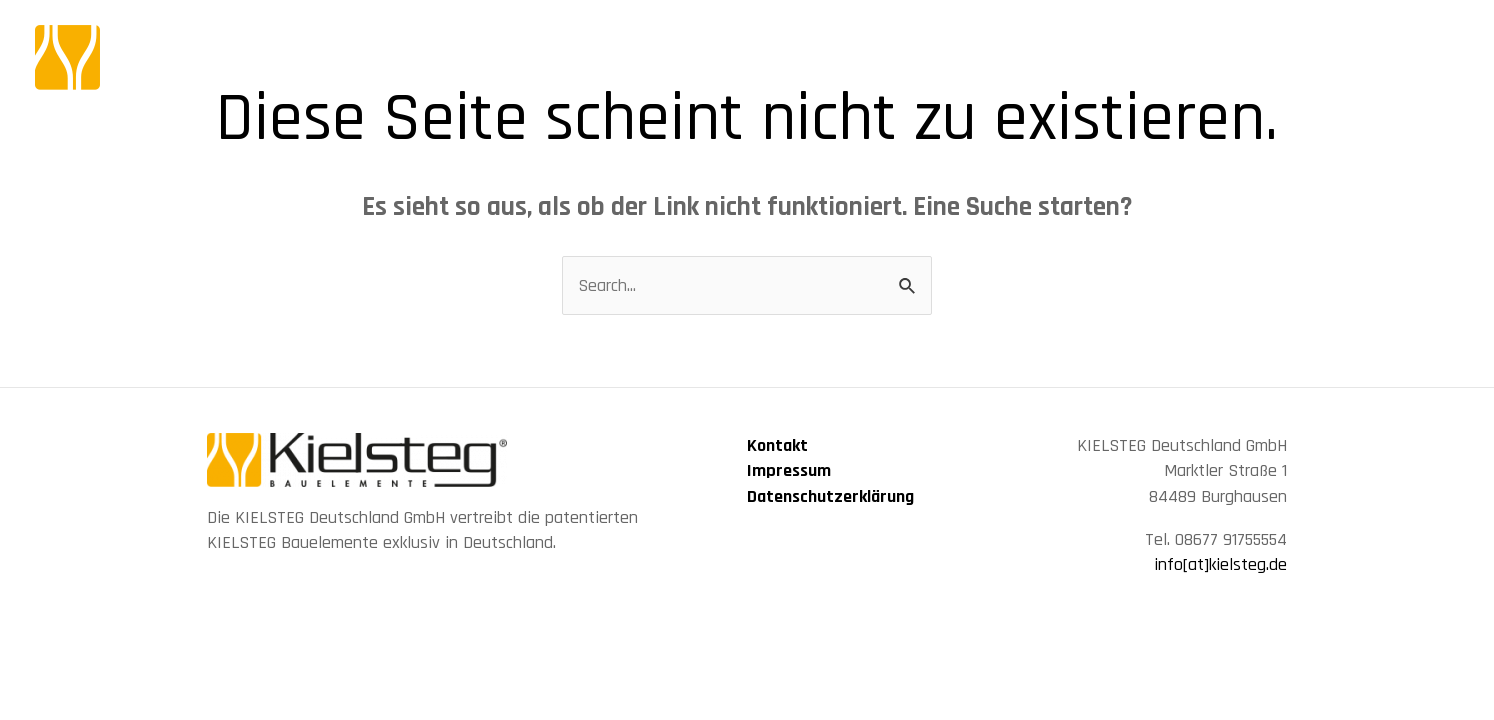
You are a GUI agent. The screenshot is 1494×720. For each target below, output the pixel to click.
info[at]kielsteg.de (1220, 564)
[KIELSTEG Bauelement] (215, 56)
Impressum (789, 470)
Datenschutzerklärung (830, 496)
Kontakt (777, 445)
